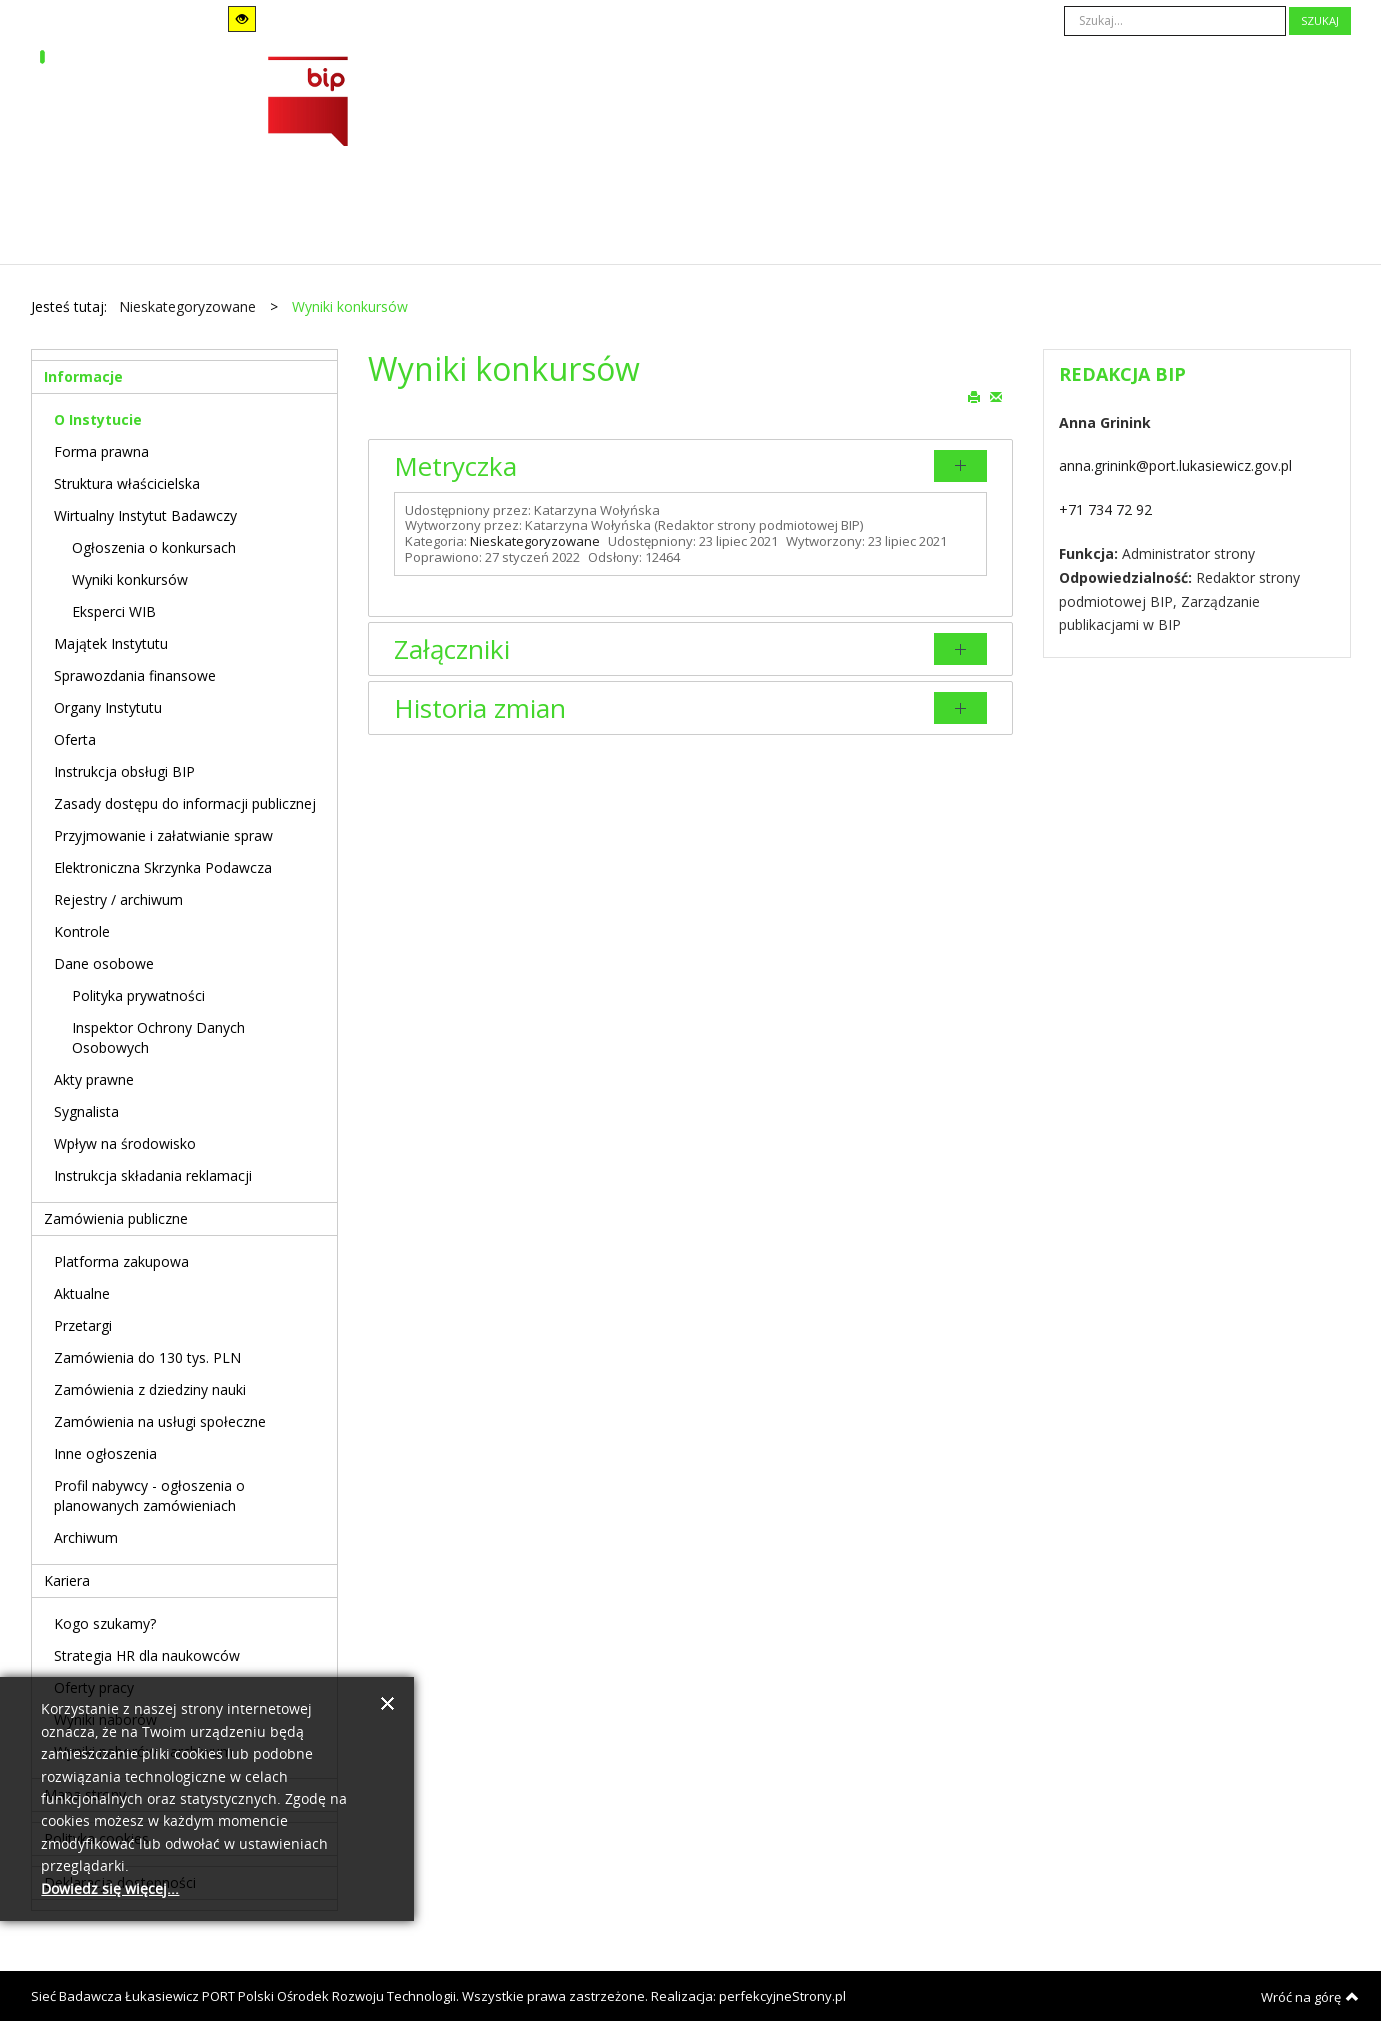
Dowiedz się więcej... (110, 1889)
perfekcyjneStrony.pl (782, 1996)
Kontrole (82, 931)
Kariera (67, 1580)
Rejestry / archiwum (118, 899)
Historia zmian (480, 708)
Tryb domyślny (93, 19)
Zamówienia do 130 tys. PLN (147, 1357)
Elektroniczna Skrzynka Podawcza (163, 867)
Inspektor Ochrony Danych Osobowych (158, 1037)
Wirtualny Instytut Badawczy (145, 515)
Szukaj (1320, 20)
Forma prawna (101, 451)
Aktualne (82, 1293)
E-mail (996, 396)
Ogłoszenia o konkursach (154, 547)
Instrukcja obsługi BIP (124, 771)
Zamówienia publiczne (116, 1218)
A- (530, 19)
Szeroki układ (371, 18)
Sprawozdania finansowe (135, 675)
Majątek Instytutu (111, 643)
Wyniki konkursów (130, 579)
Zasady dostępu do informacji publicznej (185, 803)
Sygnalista (86, 1111)
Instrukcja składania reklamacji (153, 1175)
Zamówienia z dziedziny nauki (150, 1389)
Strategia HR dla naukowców (147, 1655)
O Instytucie (98, 419)
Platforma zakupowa (121, 1261)
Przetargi (83, 1325)
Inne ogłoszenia (105, 1453)
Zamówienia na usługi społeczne (160, 1421)
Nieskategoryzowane (535, 541)
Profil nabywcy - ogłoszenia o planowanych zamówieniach (149, 1495)
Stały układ (344, 18)
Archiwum (86, 1537)
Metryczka (455, 466)
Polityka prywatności (138, 995)
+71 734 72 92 (1105, 509)
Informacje (83, 376)
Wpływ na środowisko (125, 1143)
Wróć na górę (1310, 1997)
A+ (586, 19)
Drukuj (974, 396)
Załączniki (452, 649)
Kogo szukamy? (105, 1623)
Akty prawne (94, 1079)
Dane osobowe (104, 963)
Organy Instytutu (108, 707)
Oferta (75, 739)
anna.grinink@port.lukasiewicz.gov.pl (1175, 465)
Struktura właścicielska (127, 483)
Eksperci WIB (114, 611)
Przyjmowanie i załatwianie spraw (163, 835)
